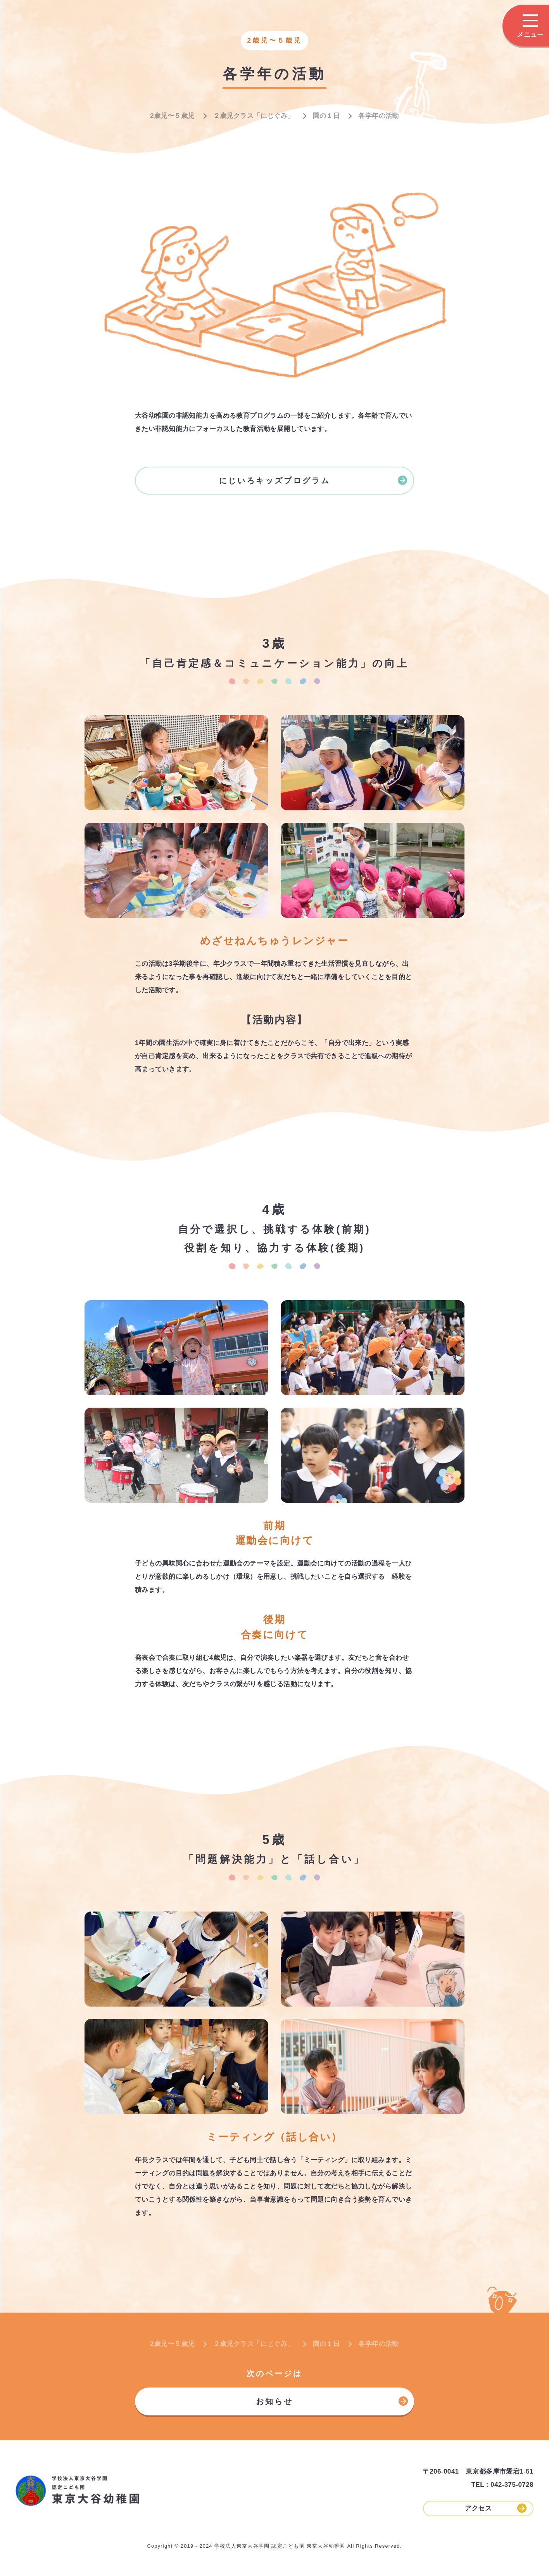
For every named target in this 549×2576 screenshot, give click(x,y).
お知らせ (332, 2401)
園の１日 (326, 115)
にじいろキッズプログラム (313, 480)
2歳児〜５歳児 (172, 115)
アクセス (496, 2508)
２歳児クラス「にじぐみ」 (253, 115)
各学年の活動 (378, 115)
